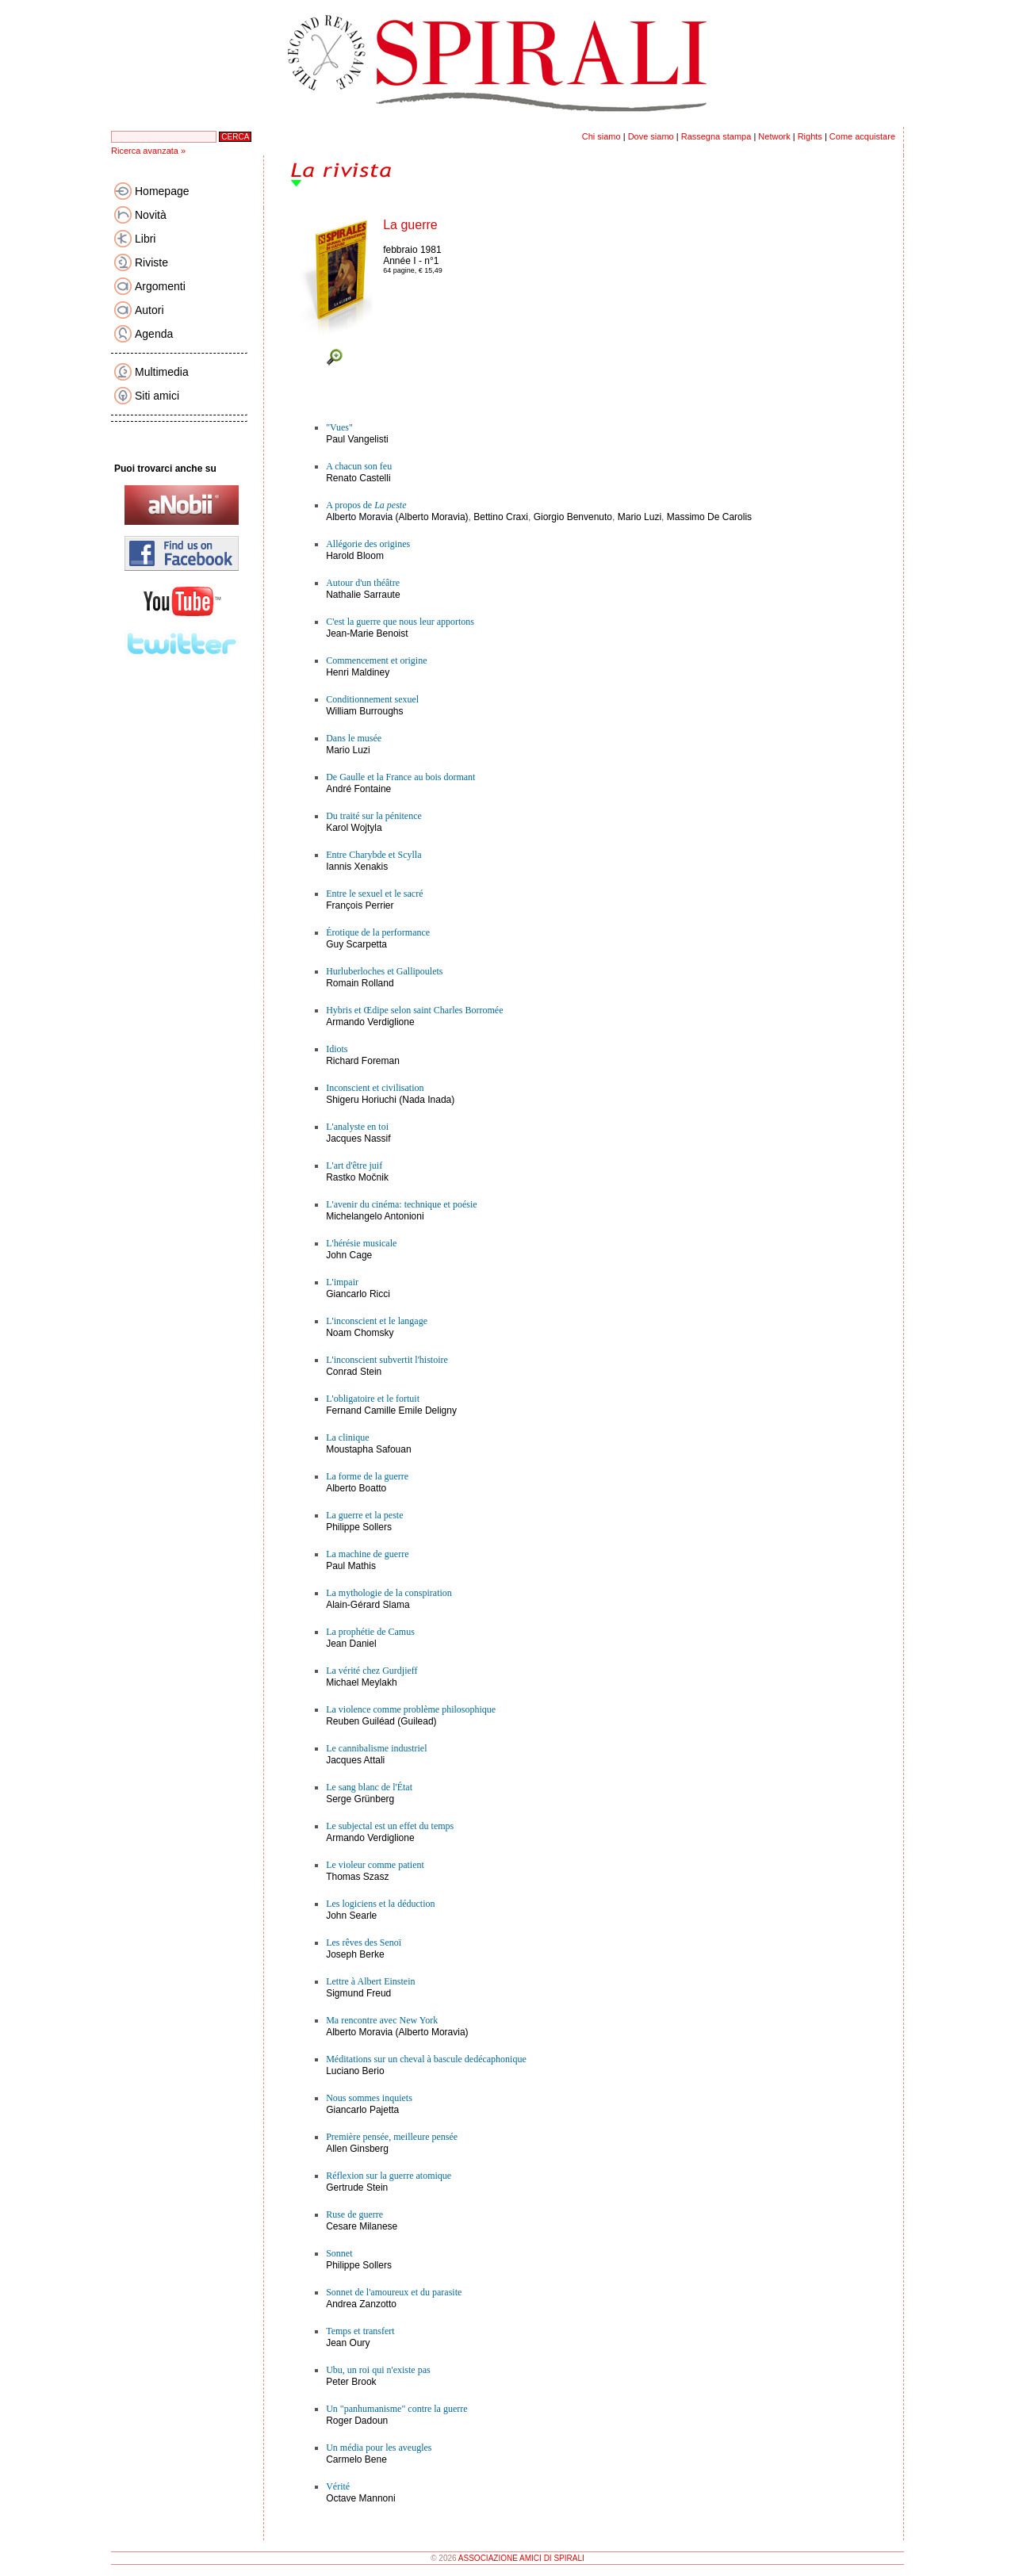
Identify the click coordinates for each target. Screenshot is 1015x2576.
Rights (810, 136)
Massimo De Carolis (709, 516)
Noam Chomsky (359, 1332)
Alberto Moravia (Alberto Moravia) (397, 516)
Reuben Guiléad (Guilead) (381, 1721)
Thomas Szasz (357, 1876)
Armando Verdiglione (370, 1022)
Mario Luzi (639, 516)
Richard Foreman (363, 1060)
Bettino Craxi (500, 516)
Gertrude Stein (357, 2187)
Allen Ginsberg (357, 2148)
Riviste (151, 262)
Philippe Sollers (359, 1527)
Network (774, 136)
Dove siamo (651, 136)
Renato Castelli (358, 478)
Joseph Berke (355, 1954)
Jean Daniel (351, 1643)
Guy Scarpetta (356, 944)
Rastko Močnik (357, 1177)
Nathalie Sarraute (363, 594)
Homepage (162, 191)
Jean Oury (348, 2342)
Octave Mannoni (360, 2498)
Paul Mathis (351, 1565)
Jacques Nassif (358, 1138)
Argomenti (160, 286)
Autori (149, 310)
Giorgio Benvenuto (573, 516)
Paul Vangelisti (357, 439)
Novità (151, 215)
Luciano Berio (355, 2070)
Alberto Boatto (356, 1488)
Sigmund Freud (358, 1993)
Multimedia (162, 372)
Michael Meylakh (361, 1682)
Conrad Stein (353, 1371)
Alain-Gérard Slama (367, 1604)
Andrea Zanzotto (361, 2304)
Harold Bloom (355, 555)
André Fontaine (358, 788)
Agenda (154, 333)
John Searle (351, 1915)
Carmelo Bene (356, 2459)
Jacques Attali (355, 1760)
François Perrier (359, 905)
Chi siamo (601, 136)
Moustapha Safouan (368, 1449)
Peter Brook (351, 2381)
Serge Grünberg (360, 1799)
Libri (145, 238)
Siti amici (157, 395)
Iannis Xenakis (357, 866)
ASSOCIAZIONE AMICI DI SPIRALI (521, 2558)
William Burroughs (364, 711)
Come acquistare (862, 136)
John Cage (349, 1255)
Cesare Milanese (361, 2226)
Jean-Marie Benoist (367, 633)
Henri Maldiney (357, 672)
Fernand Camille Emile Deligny (391, 1410)
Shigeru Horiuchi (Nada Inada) (390, 1099)
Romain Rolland (359, 983)
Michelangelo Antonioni (374, 1216)
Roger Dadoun (357, 2420)
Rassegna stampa (716, 136)
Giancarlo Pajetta (362, 2109)
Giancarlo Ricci (358, 1293)
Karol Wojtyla (353, 827)
